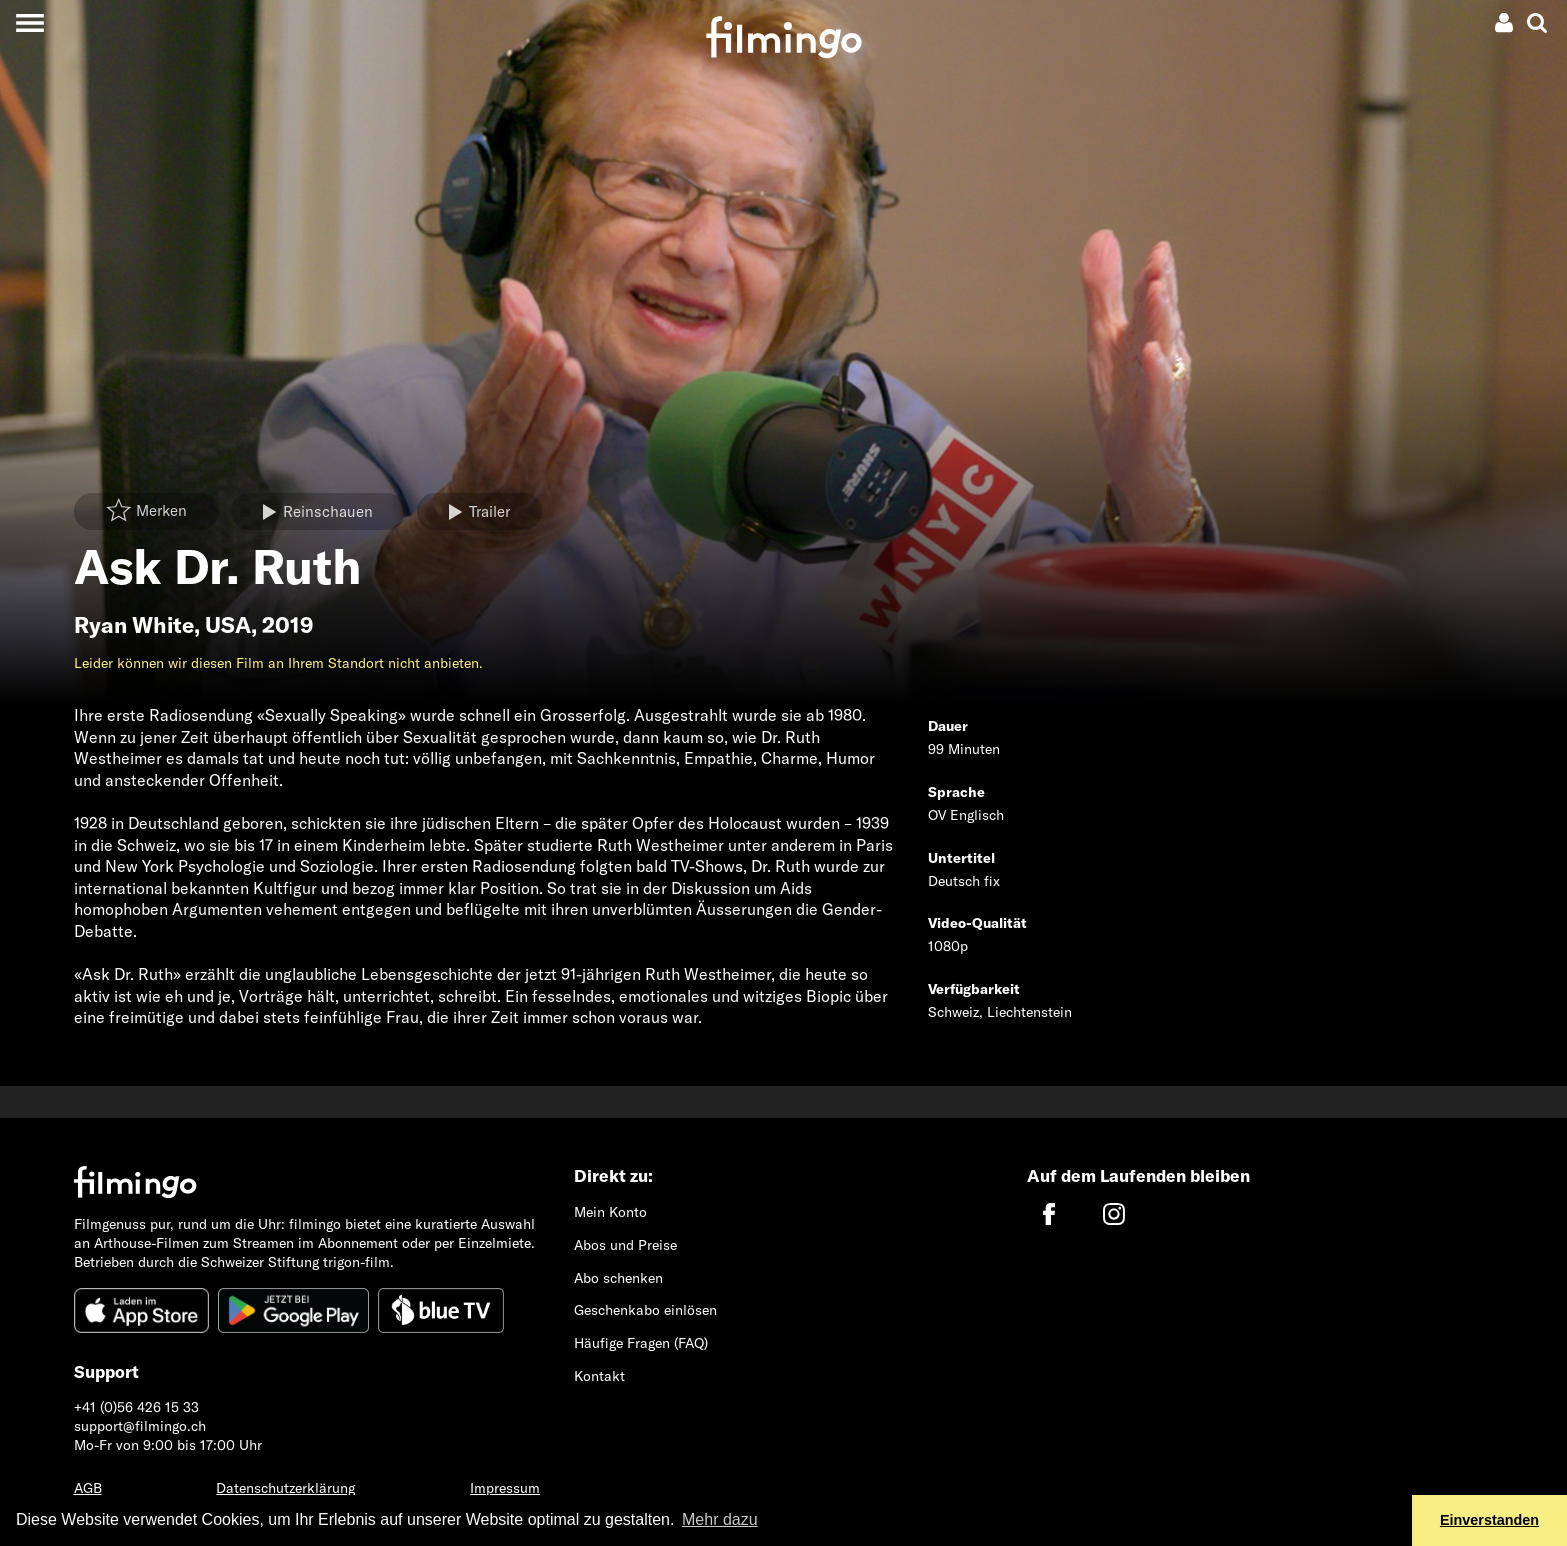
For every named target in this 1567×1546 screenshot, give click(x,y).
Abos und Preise (625, 1245)
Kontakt (599, 1376)
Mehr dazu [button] (720, 1519)
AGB (88, 1488)
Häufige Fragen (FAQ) (641, 1343)
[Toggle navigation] (29, 22)
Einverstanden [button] (1489, 1520)
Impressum (505, 1488)
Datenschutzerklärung (285, 1488)
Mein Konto (610, 1212)
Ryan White (134, 625)
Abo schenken (618, 1278)
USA (228, 625)
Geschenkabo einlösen (645, 1310)
